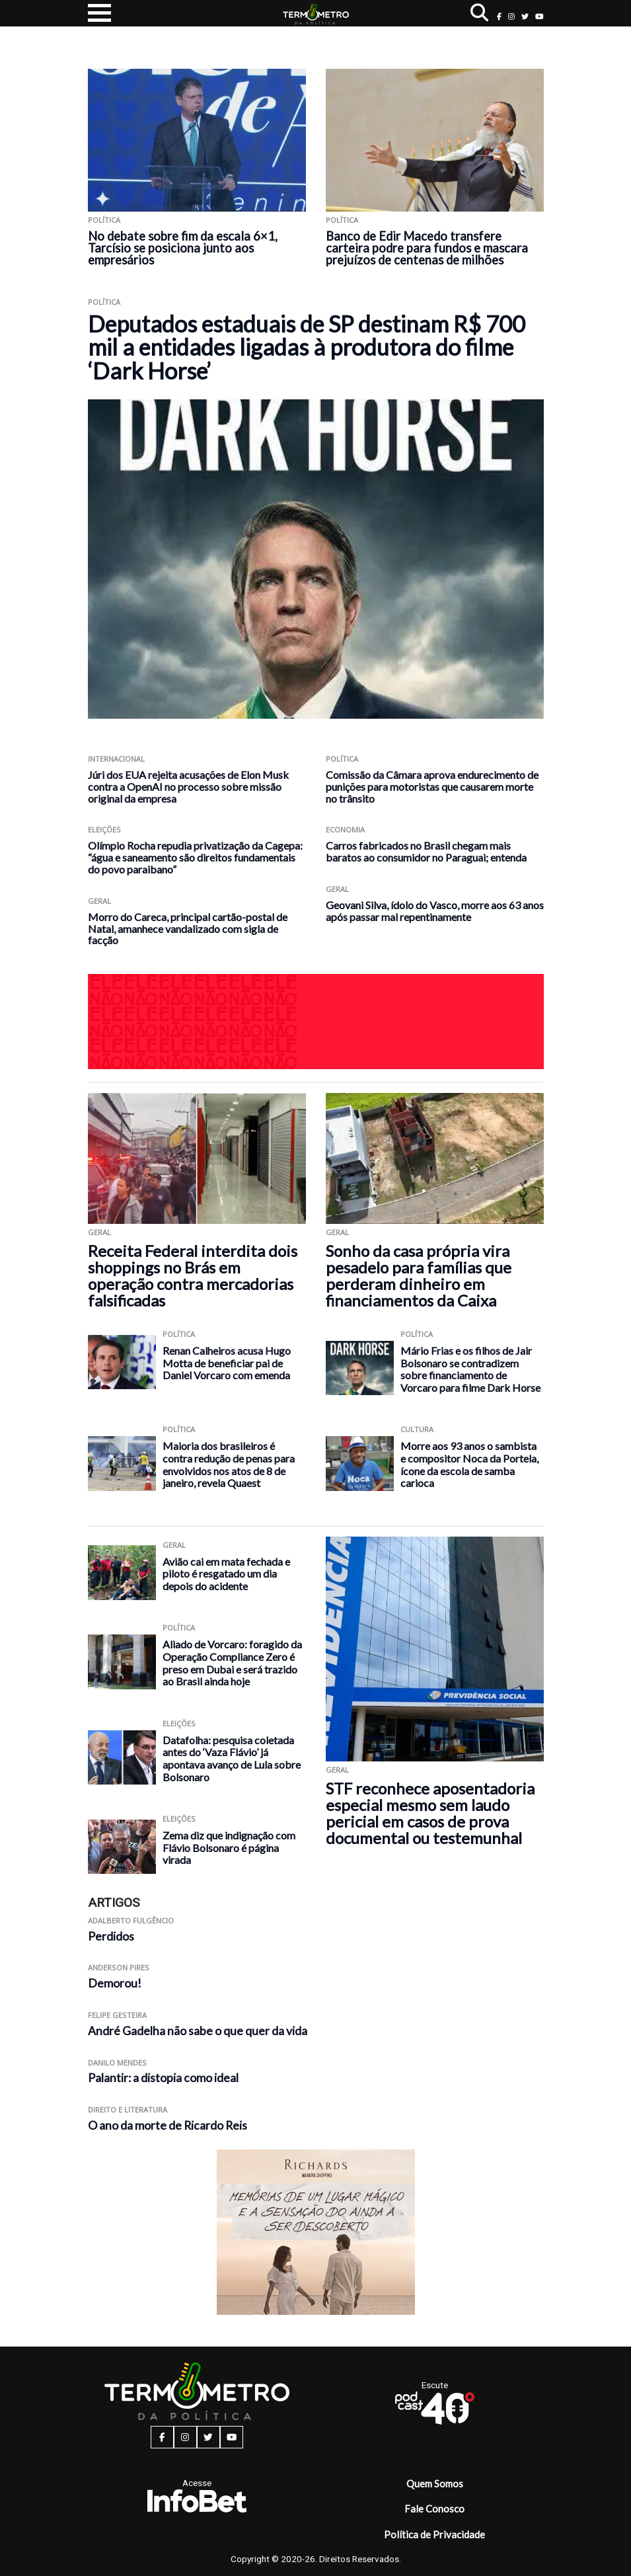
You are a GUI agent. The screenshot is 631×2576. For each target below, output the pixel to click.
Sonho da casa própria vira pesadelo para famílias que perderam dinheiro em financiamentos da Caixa (418, 1275)
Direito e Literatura (127, 2109)
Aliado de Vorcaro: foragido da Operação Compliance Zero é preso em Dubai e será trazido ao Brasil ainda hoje (232, 1662)
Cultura (416, 1429)
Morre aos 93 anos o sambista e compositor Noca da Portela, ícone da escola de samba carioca (469, 1464)
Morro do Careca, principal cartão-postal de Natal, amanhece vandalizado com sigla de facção (187, 928)
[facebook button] (499, 16)
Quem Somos (434, 2483)
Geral (99, 901)
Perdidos (111, 1936)
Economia (345, 829)
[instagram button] (511, 16)
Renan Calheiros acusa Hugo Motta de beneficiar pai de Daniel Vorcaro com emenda (227, 1362)
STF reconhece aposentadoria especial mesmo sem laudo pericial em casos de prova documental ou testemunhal (430, 1813)
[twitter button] (525, 16)
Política (104, 220)
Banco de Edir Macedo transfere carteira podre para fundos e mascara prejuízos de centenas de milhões (427, 248)
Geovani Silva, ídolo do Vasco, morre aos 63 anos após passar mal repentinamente (435, 911)
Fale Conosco (434, 2509)
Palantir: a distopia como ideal (163, 2078)
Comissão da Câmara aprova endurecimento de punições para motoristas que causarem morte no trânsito (432, 786)
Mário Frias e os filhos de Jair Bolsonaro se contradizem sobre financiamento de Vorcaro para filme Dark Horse (470, 1369)
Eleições (104, 829)
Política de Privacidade (434, 2534)
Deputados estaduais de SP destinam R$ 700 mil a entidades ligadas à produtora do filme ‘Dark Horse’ (306, 347)
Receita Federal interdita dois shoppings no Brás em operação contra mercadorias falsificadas (192, 1275)
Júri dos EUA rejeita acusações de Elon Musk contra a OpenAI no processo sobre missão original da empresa (188, 786)
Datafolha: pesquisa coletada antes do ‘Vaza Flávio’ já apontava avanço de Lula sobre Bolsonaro (232, 1758)
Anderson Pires (118, 1967)
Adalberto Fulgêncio (131, 1920)
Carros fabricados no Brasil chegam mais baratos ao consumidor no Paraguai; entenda (426, 851)
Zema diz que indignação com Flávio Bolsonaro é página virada (229, 1847)
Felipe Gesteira (117, 2015)
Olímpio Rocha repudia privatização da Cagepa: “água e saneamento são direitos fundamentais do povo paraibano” (195, 857)
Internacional (116, 759)
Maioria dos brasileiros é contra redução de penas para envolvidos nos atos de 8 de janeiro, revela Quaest (229, 1464)
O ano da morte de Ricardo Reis (167, 2125)
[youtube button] (539, 16)
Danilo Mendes (117, 2063)
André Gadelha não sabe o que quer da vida (197, 2031)
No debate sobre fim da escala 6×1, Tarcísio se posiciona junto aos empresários (183, 248)
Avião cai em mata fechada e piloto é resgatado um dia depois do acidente (226, 1573)
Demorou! (114, 1983)
